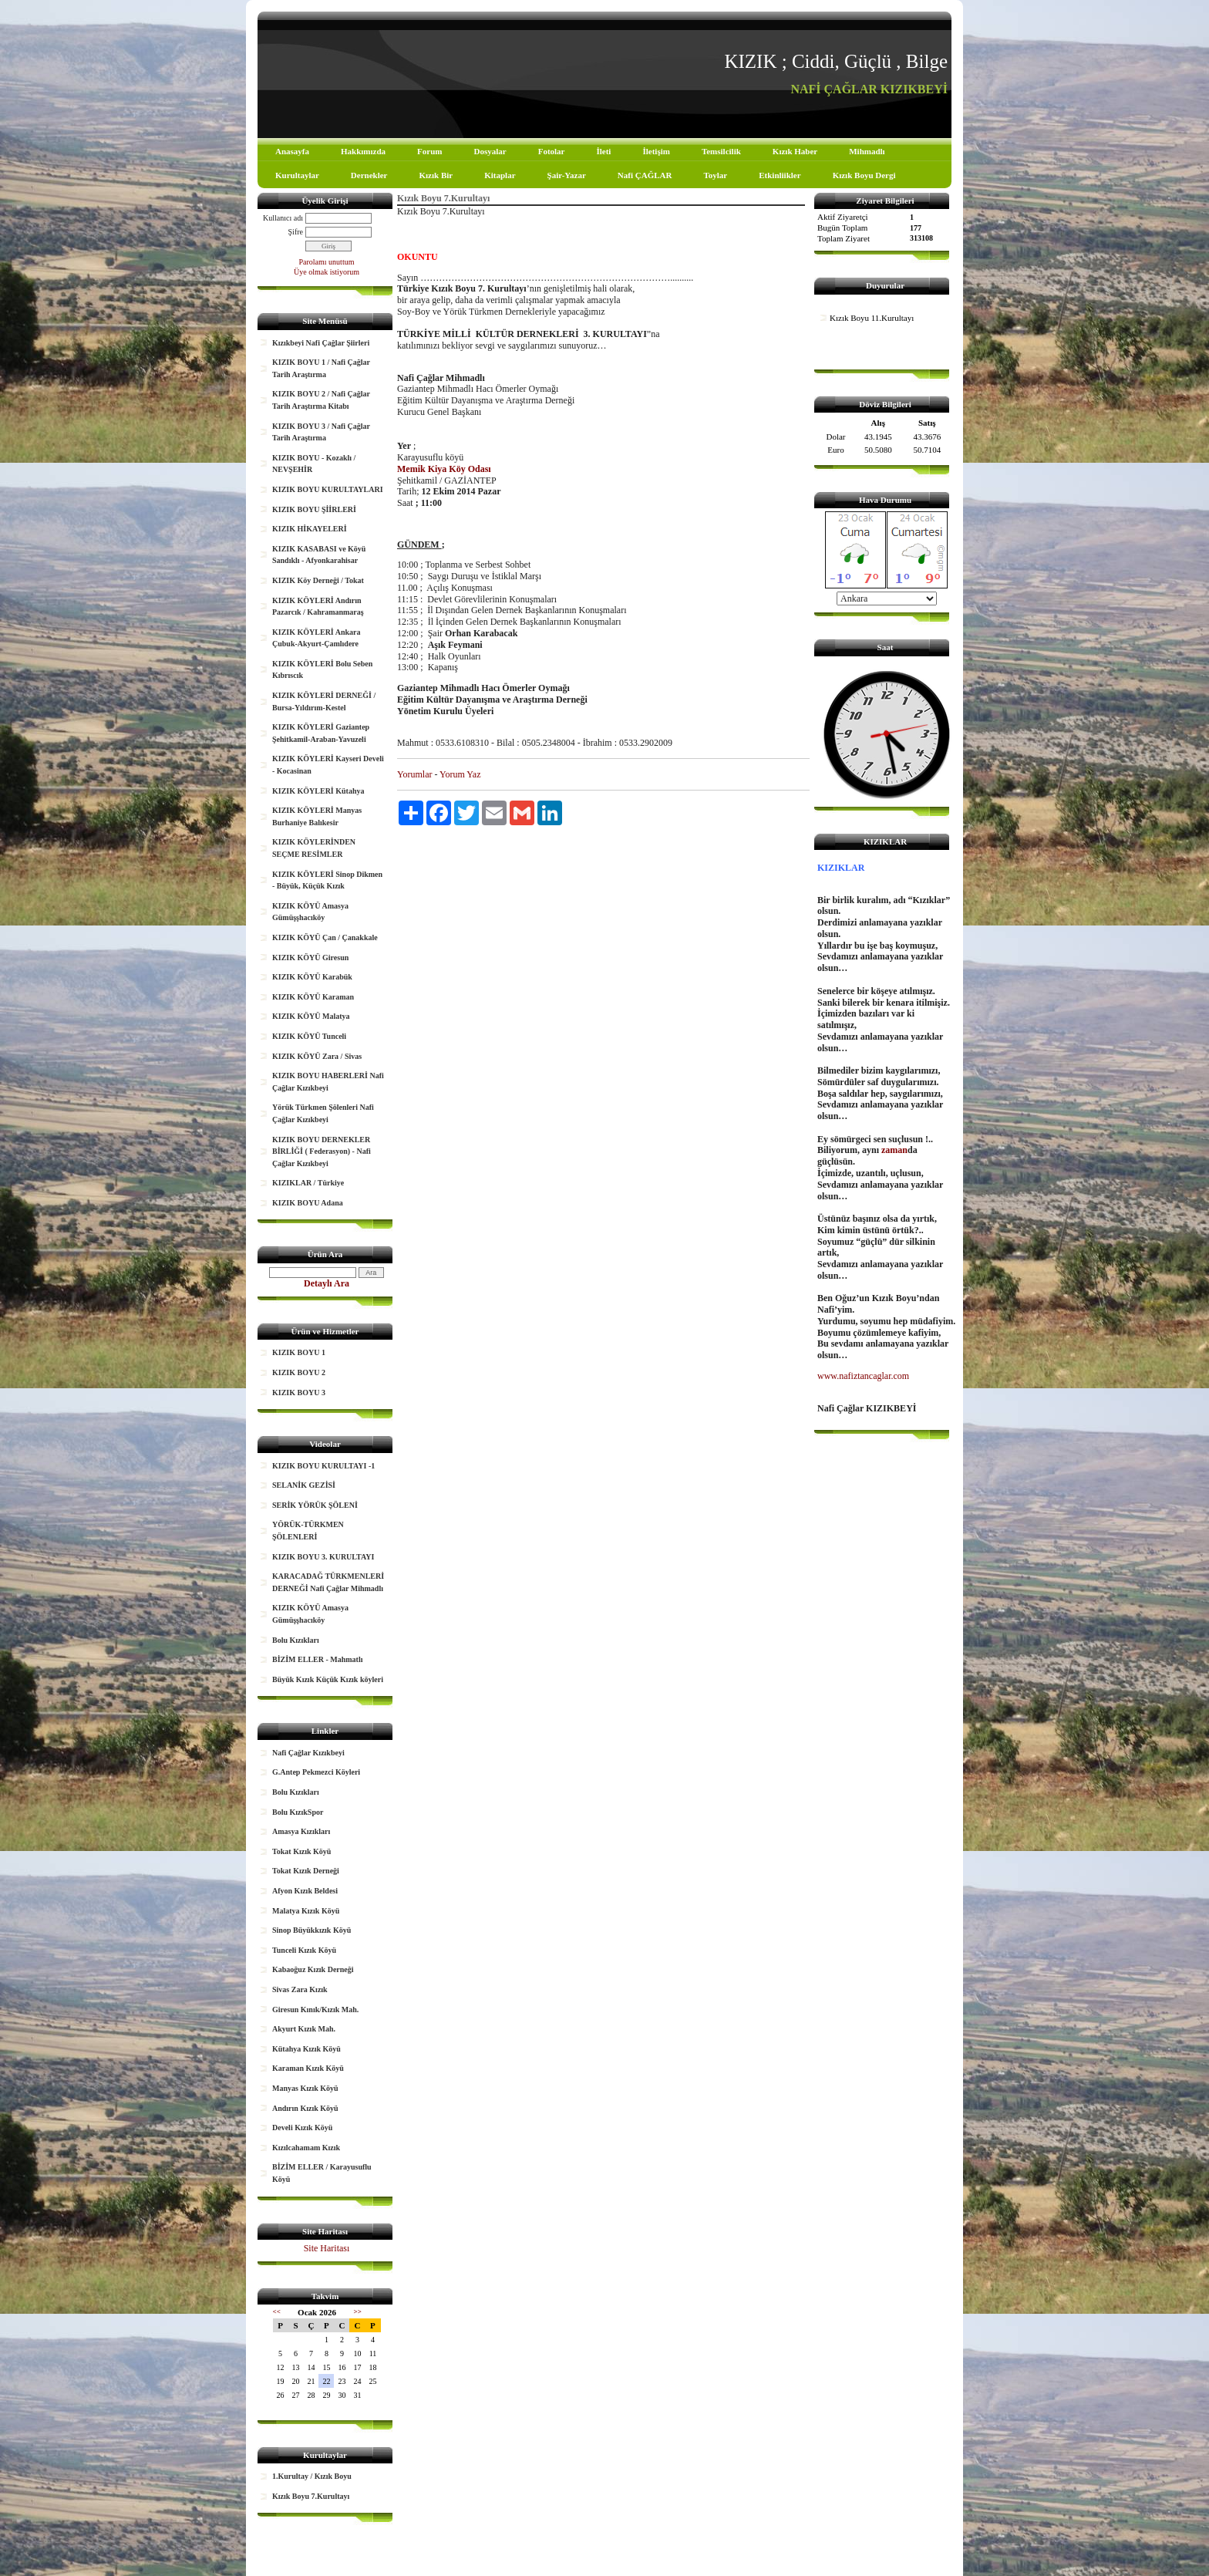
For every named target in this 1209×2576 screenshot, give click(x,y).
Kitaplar (499, 175)
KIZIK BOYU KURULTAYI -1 (323, 1466)
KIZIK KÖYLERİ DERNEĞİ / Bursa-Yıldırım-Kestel (323, 701)
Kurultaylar (297, 175)
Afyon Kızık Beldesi (305, 1890)
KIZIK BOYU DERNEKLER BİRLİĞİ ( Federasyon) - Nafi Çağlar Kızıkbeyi (321, 1151)
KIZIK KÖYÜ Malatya (311, 1016)
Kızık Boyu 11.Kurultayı (872, 317)
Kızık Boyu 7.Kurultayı (310, 2496)
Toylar (715, 175)
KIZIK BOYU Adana (307, 1203)
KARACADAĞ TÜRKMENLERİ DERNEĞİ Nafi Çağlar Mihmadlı (328, 1582)
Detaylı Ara (326, 1283)
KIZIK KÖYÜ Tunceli (309, 1036)
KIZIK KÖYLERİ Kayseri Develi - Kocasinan (328, 764)
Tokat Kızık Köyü (301, 1851)
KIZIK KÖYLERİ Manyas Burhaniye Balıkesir (317, 816)
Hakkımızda (363, 151)
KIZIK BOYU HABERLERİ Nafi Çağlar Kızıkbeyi (328, 1081)
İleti (603, 151)
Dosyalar (489, 151)
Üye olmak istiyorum (326, 272)
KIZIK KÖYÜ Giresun (310, 957)
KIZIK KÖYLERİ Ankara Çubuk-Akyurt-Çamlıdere (316, 638)
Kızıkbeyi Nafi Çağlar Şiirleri (320, 343)
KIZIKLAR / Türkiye (308, 1182)
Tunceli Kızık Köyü (304, 1950)
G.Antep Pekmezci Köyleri (316, 1772)
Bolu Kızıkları (295, 1640)
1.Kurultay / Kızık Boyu (312, 2476)
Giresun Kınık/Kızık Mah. (315, 2009)
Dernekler (369, 175)
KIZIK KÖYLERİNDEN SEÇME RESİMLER (313, 848)
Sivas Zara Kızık (300, 1989)
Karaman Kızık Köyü (308, 2068)
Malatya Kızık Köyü (305, 1911)
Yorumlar (414, 774)
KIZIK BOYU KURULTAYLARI (327, 489)
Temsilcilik (721, 151)
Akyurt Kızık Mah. (303, 2029)
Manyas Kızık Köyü (305, 2088)
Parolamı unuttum (327, 262)
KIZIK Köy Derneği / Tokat (318, 580)
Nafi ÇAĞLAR (645, 175)
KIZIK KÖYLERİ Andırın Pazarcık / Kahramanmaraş (318, 606)
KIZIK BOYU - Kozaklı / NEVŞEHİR (313, 463)
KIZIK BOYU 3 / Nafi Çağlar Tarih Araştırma (321, 432)
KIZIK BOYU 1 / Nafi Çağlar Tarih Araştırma (321, 368)
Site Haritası (327, 2248)
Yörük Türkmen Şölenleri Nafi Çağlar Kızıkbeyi (323, 1113)
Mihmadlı (866, 151)
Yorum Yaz (459, 774)
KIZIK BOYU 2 (298, 1372)
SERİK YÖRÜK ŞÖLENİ (315, 1505)
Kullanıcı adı (283, 218)
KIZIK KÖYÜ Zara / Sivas (317, 1056)
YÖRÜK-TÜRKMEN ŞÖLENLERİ (308, 1530)
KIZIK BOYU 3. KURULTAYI (323, 1557)
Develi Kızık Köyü (302, 2127)
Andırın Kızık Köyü (305, 2108)
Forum (429, 151)
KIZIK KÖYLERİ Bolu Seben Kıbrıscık (322, 669)
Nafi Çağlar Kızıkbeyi (308, 1752)
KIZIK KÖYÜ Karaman (313, 997)
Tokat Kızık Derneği (305, 1870)
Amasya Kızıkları (301, 1831)
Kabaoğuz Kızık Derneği (313, 1969)
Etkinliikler (779, 175)
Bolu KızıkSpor (297, 1812)
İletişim (655, 151)
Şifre (295, 232)
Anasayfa (292, 151)
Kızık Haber (795, 151)
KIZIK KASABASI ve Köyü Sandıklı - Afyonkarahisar (318, 555)
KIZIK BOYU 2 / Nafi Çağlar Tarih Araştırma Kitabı (321, 399)
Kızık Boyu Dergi (864, 175)
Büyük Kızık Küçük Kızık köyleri (327, 1679)
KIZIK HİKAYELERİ (309, 528)
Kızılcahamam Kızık (306, 2147)
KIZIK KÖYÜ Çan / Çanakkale (325, 937)
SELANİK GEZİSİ (303, 1485)
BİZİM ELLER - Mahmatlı (317, 1659)
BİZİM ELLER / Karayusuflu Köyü (322, 2173)
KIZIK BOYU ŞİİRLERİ (314, 509)
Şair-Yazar (566, 175)
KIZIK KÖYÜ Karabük (312, 977)
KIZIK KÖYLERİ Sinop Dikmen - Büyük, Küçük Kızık (327, 880)
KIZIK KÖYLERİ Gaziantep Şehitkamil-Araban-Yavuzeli (320, 733)
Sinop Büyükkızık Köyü (311, 1930)
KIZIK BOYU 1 (298, 1352)
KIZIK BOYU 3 (298, 1392)
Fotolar (551, 151)
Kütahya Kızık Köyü (306, 2049)
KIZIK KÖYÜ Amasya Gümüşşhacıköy (310, 912)
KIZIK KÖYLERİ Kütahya (318, 791)
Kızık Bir (436, 175)
